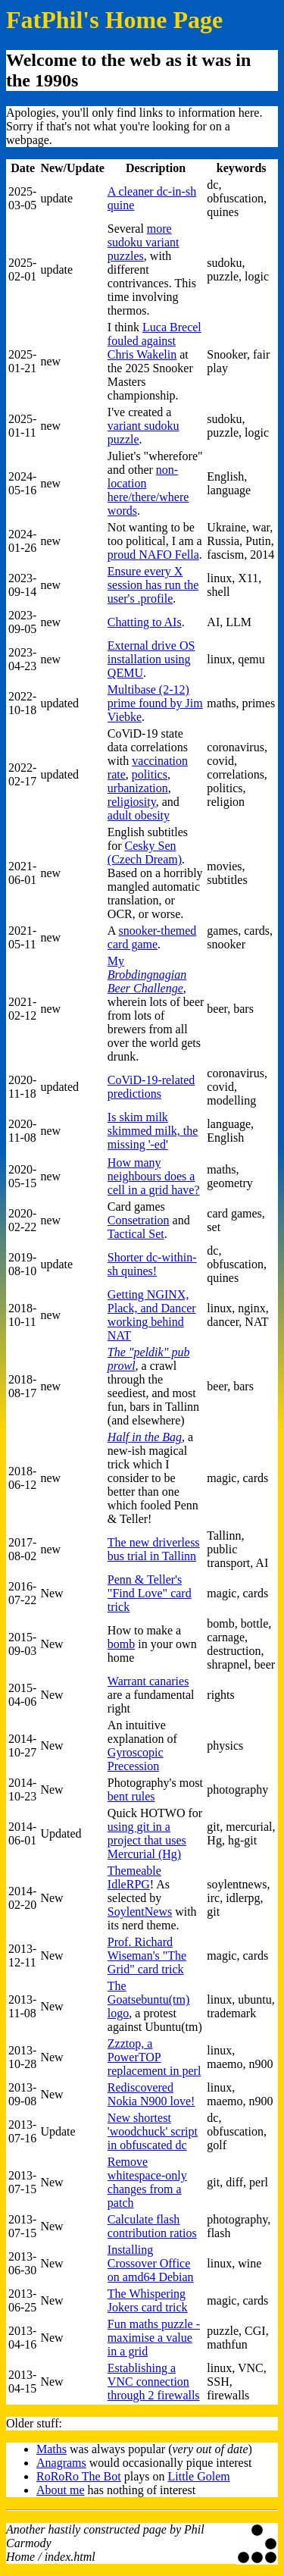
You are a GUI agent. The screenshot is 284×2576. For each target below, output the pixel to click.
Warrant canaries (148, 1681)
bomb (121, 1643)
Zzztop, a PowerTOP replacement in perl (154, 2057)
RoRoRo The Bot (78, 2476)
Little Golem (199, 2476)
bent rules (131, 1796)
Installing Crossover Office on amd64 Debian (151, 2263)
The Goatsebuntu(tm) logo (148, 1999)
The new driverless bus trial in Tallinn (154, 1549)
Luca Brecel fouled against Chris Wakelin (154, 341)
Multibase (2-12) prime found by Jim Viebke (155, 703)
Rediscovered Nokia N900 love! (151, 2094)
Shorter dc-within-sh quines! (152, 1264)
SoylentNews (140, 1911)
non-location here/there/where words (148, 490)
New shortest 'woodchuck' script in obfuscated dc (153, 2131)
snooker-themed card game (152, 937)
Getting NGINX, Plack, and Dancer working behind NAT (152, 1315)
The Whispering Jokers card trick (148, 2300)
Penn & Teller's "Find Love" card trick (150, 1593)
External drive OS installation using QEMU (151, 659)
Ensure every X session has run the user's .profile (153, 585)
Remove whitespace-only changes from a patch (147, 2182)
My (147, 974)
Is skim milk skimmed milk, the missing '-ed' (153, 1131)
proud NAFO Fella (153, 554)
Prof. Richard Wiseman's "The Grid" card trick (147, 1955)
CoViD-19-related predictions (151, 1086)
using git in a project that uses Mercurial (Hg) (147, 1840)
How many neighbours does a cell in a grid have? (154, 1176)
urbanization (138, 788)
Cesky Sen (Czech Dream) (145, 852)
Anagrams (61, 2462)
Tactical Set (136, 1233)
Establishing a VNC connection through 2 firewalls (154, 2381)
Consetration (139, 1220)
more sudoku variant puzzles (143, 242)
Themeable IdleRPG (134, 1877)
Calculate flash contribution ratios (152, 2226)
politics (149, 774)
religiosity (132, 801)
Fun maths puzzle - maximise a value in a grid (154, 2337)
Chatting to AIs (145, 622)
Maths (51, 2449)
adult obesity (139, 815)
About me (60, 2490)
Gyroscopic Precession (136, 1759)
